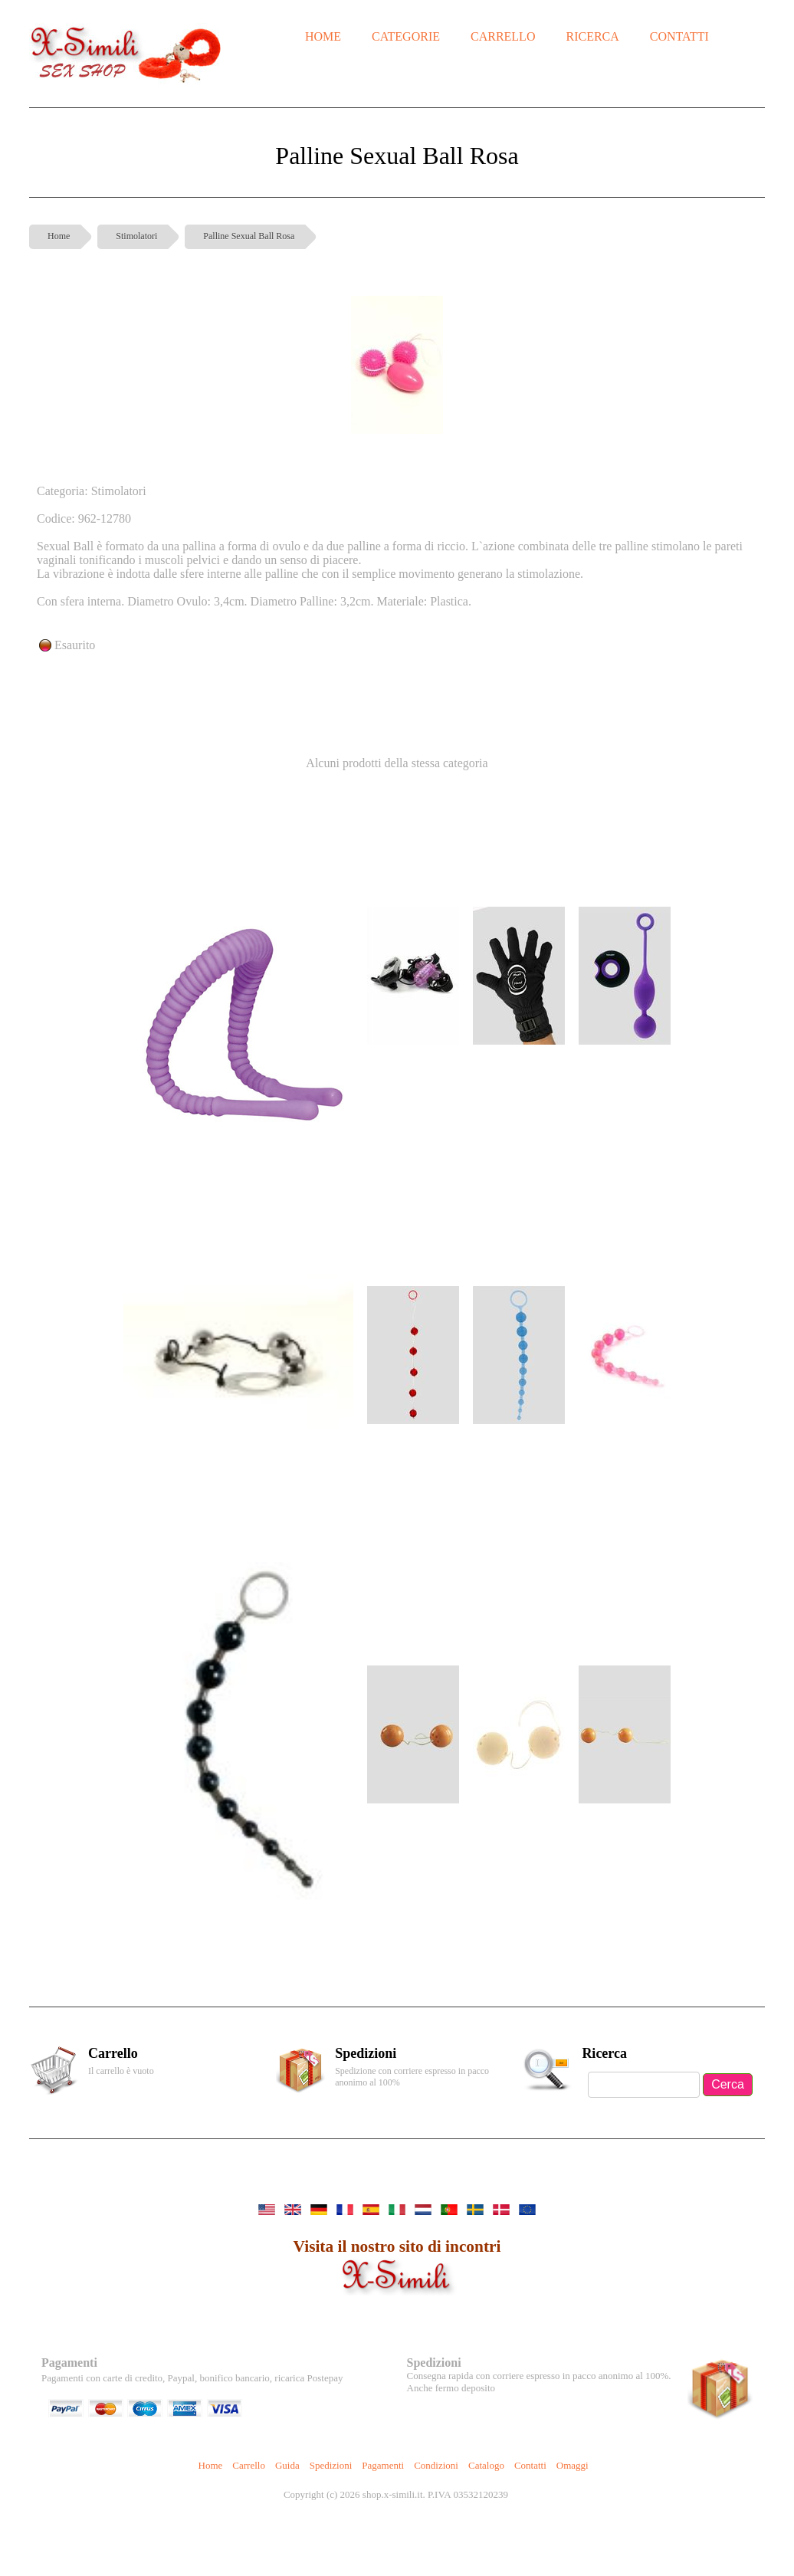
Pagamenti (383, 2465)
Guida (287, 2465)
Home (59, 236)
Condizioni (436, 2465)
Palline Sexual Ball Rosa (248, 236)
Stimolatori (136, 236)
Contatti (530, 2465)
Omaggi (572, 2465)
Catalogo (486, 2465)
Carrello (248, 2465)
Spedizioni (331, 2465)
